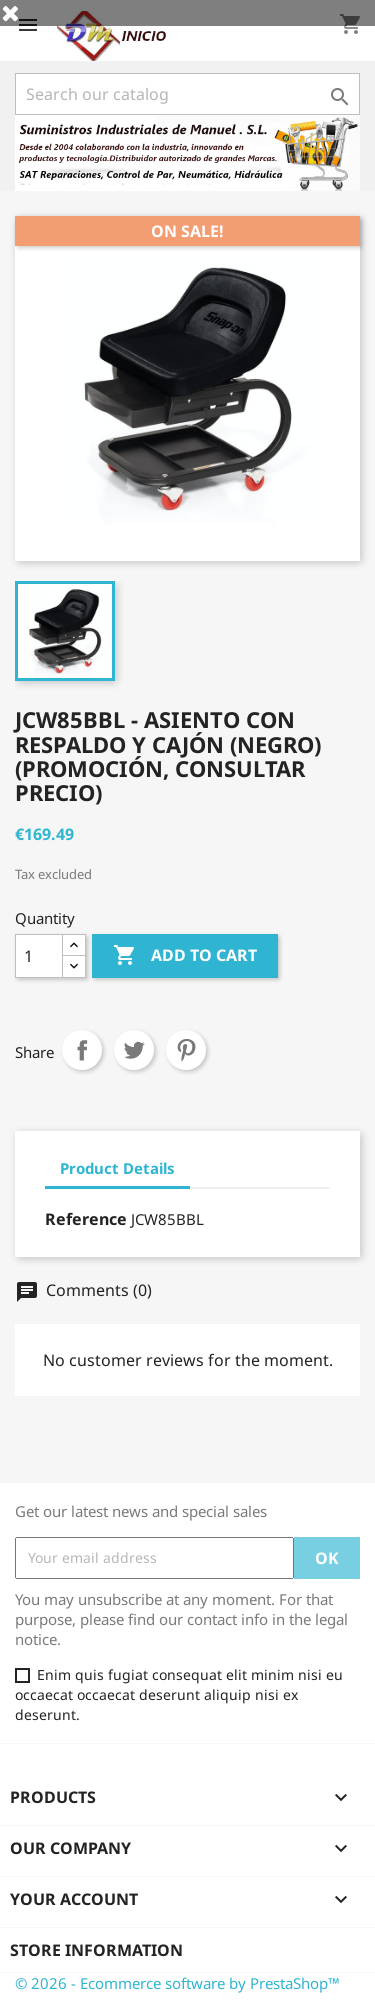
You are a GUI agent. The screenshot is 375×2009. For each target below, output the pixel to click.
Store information (96, 1950)
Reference (86, 1219)
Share (82, 1050)
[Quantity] (39, 956)
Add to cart (185, 956)
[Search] (187, 94)
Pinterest (186, 1050)
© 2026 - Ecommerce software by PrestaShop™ (177, 1983)
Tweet (134, 1050)
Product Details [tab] (117, 1168)
